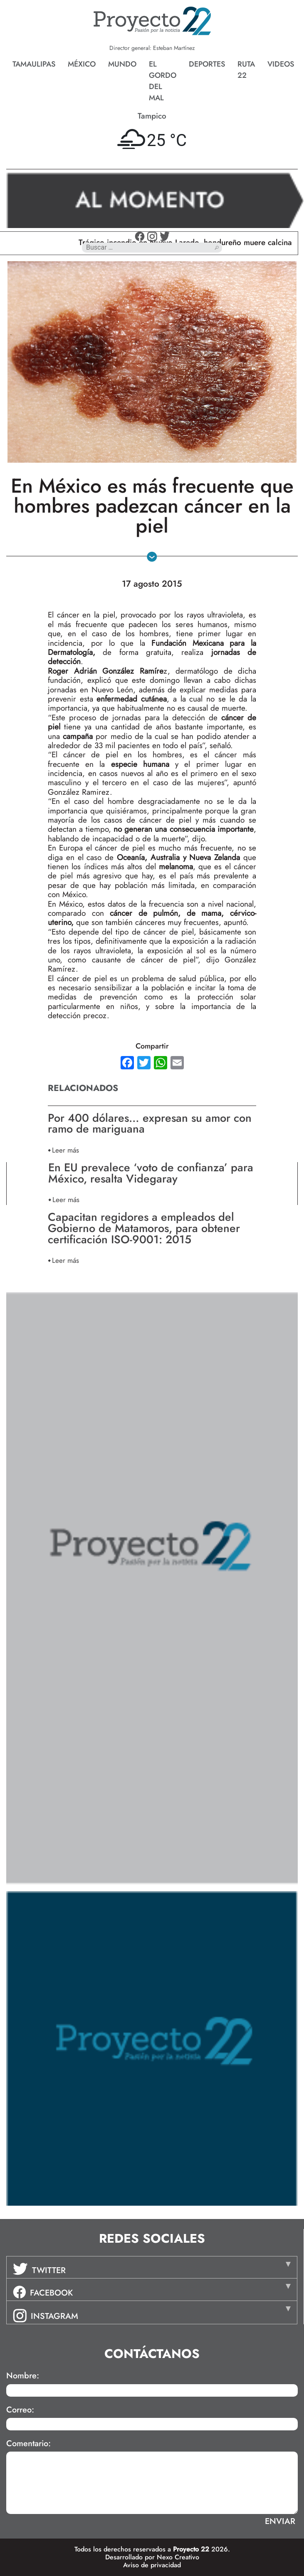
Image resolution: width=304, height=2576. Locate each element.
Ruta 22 (246, 70)
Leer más (65, 1150)
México (82, 64)
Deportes (207, 64)
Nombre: (22, 2375)
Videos (280, 64)
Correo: (20, 2410)
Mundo (122, 64)
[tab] (151, 2267)
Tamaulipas (33, 64)
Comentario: (28, 2443)
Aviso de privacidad (152, 2565)
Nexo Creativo (178, 2557)
